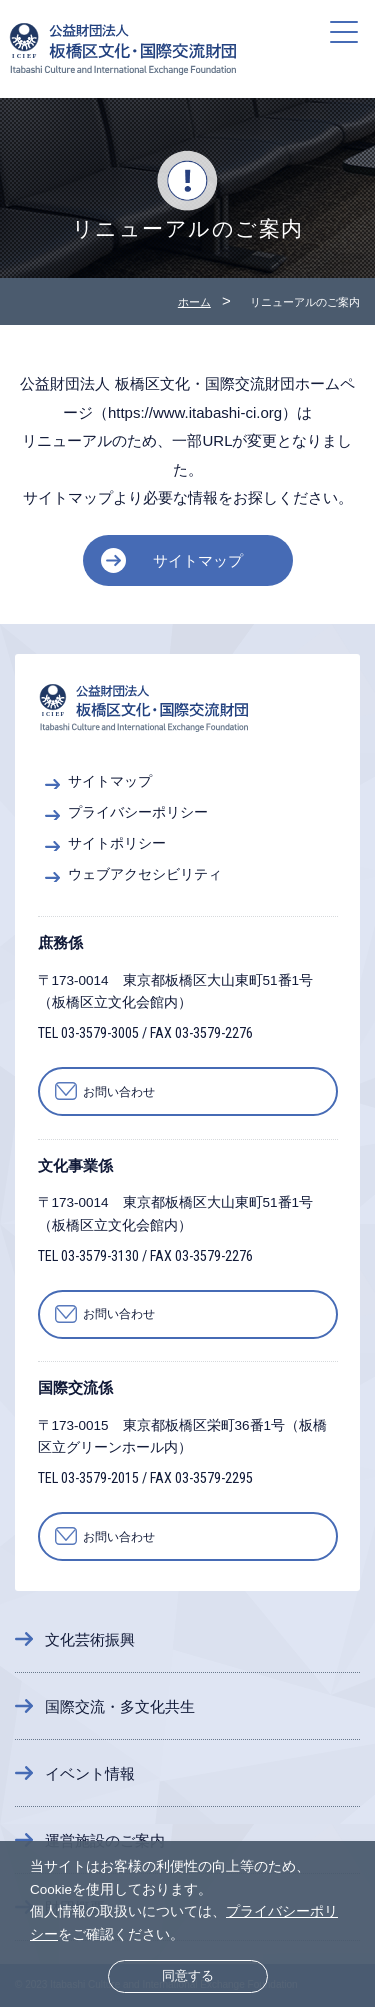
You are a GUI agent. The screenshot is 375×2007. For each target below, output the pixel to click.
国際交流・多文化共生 (120, 1706)
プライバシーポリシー (138, 812)
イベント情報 (90, 1773)
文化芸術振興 (90, 1639)
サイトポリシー (117, 843)
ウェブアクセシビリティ (145, 874)
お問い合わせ (119, 1092)
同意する (188, 1975)
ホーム (194, 302)
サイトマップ (198, 560)
